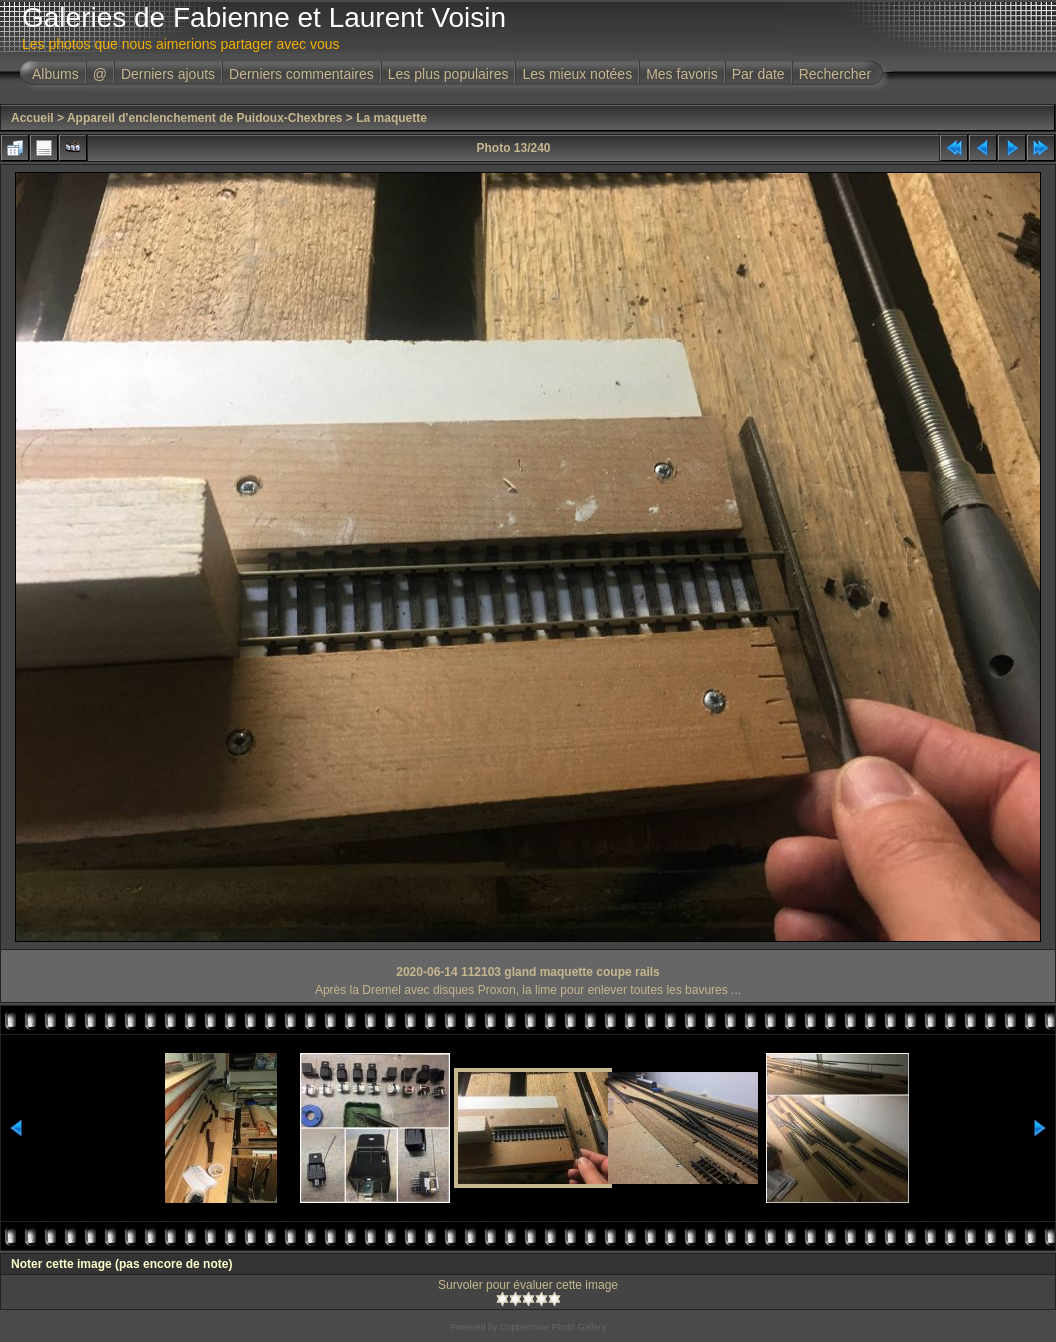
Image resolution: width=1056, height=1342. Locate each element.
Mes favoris (682, 74)
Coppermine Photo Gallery (553, 1327)
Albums (55, 74)
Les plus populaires (448, 74)
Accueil (32, 118)
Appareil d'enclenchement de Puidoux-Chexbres (205, 118)
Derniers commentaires (301, 74)
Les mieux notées (577, 74)
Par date (758, 74)
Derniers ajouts (168, 74)
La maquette (391, 118)
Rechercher (835, 74)
